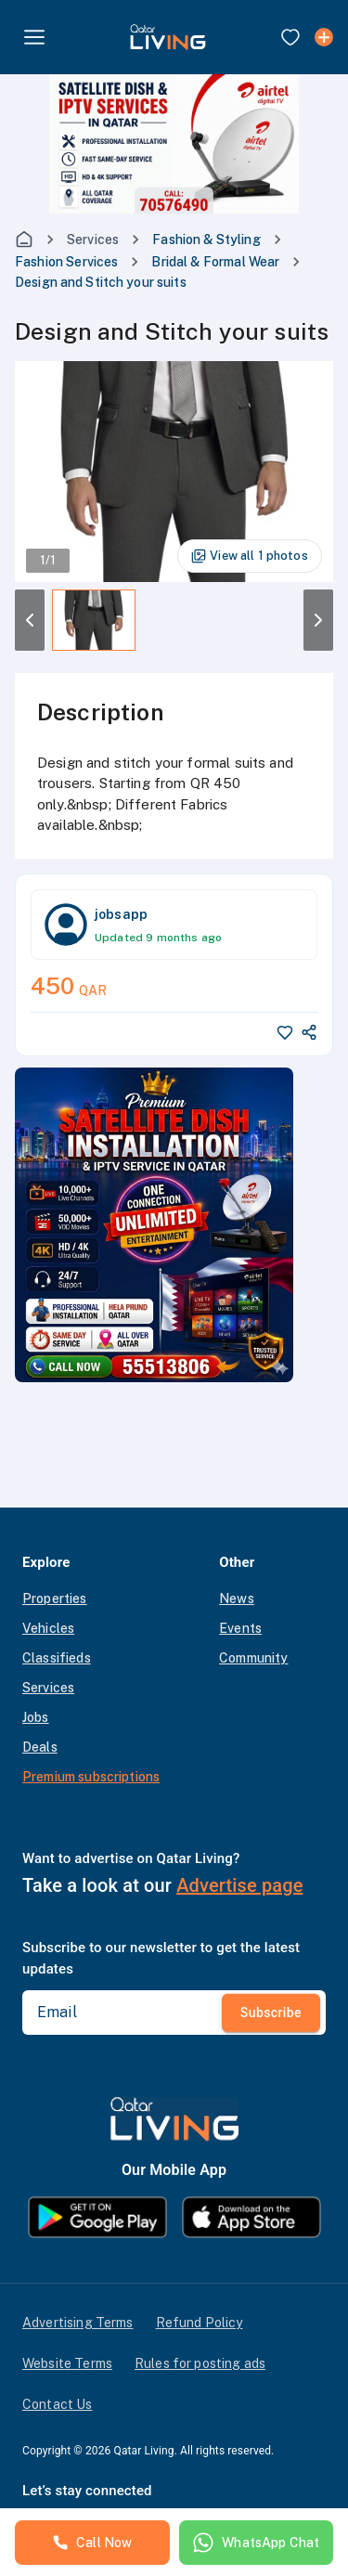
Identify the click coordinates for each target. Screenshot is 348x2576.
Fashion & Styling (206, 239)
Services (93, 239)
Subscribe (271, 2012)
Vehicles (48, 1628)
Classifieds (56, 1657)
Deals (40, 1747)
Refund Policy (199, 2322)
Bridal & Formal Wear (215, 261)
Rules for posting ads (200, 2363)
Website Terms (67, 2363)
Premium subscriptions (91, 1776)
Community (253, 1657)
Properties (54, 1598)
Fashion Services (66, 261)
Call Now (92, 2542)
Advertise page (239, 1885)
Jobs (35, 1717)
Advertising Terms (78, 2322)
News (236, 1598)
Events (240, 1628)
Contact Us (57, 2404)
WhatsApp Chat (255, 2542)
